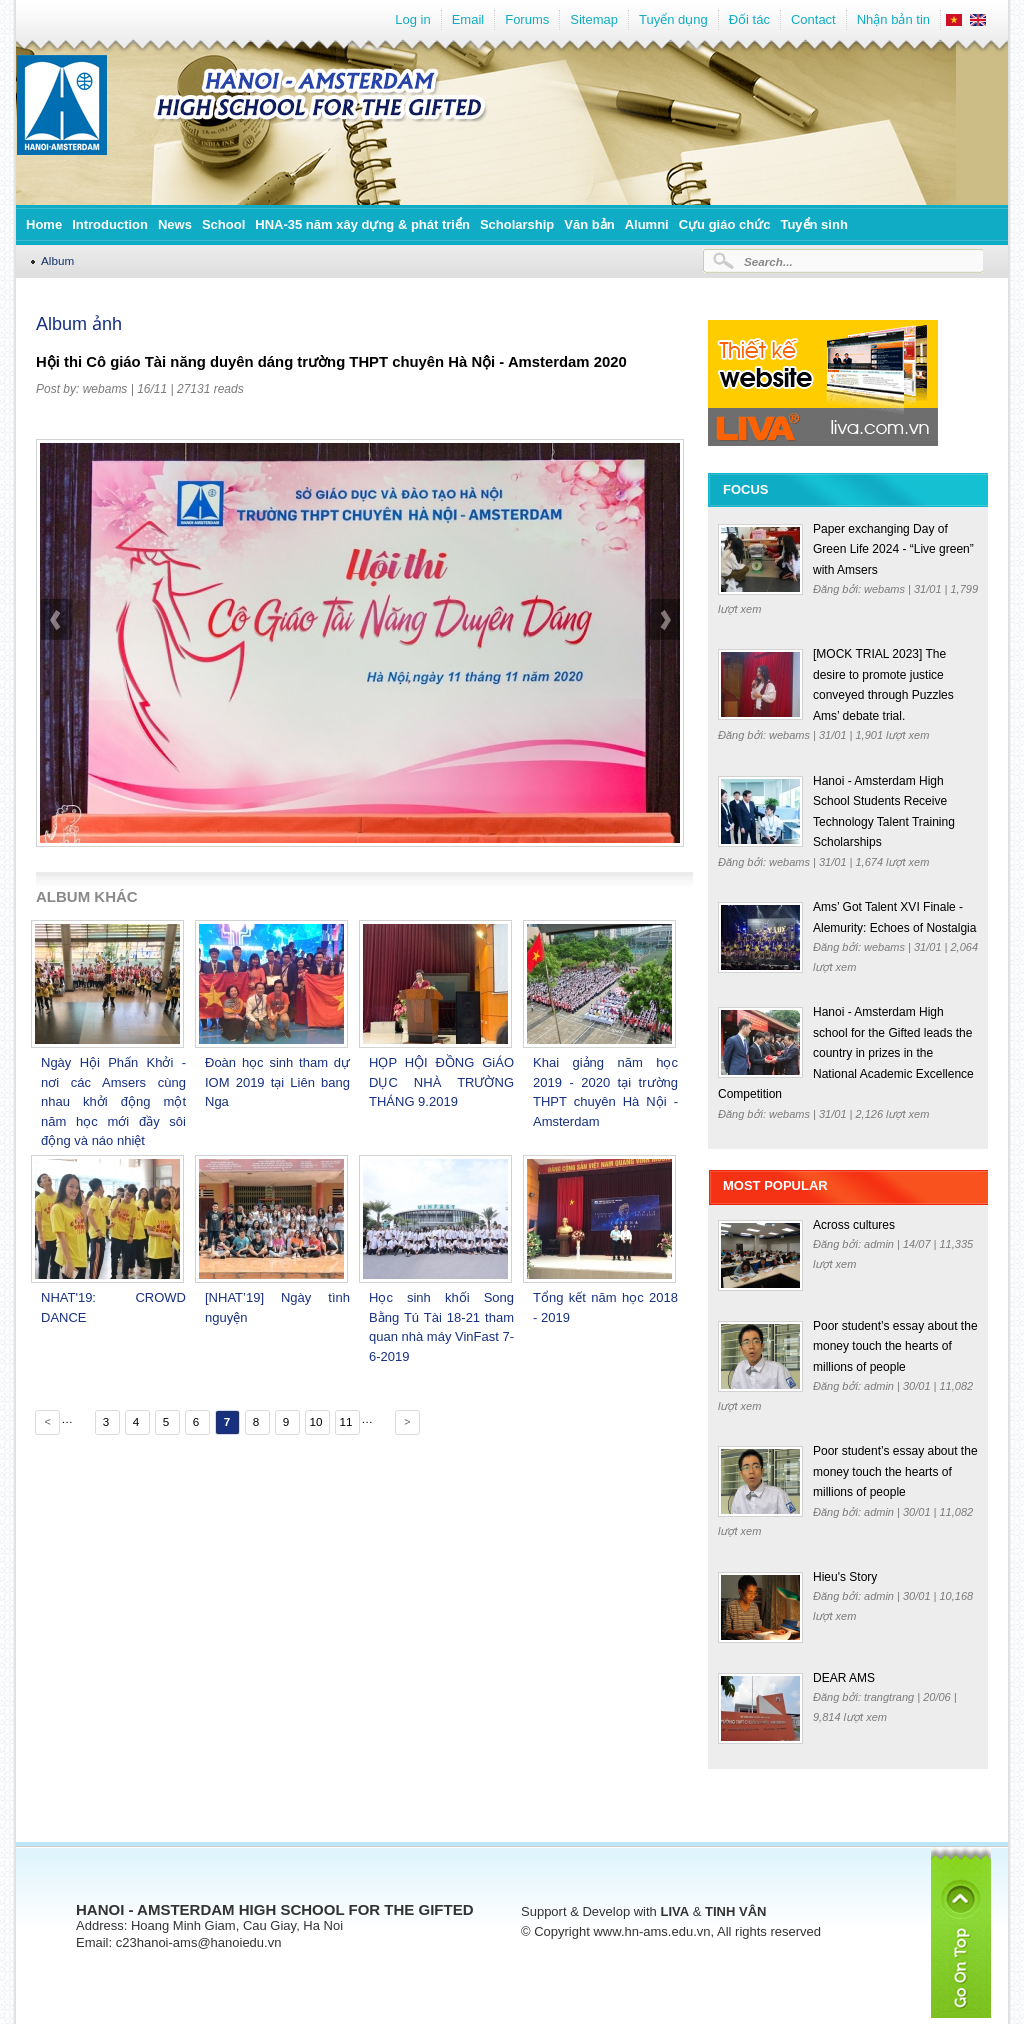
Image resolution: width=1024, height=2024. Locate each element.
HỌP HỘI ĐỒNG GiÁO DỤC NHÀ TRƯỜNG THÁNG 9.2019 (441, 1082)
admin (880, 1244)
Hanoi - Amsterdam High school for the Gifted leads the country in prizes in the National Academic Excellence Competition (846, 1053)
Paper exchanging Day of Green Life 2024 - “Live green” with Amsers (893, 549)
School (223, 224)
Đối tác (749, 19)
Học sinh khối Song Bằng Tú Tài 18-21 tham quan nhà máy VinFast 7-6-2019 (441, 1327)
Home (44, 224)
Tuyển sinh (813, 224)
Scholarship (517, 224)
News (175, 224)
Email (468, 19)
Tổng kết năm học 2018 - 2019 (605, 1307)
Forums (527, 19)
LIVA (674, 1911)
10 (315, 1421)
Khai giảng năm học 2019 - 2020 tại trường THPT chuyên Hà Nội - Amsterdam (605, 1092)
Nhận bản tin (893, 19)
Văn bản (589, 224)
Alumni (647, 224)
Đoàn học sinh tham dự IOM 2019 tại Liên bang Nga (277, 1082)
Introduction (110, 224)
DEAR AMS (844, 1678)
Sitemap (594, 19)
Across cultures (854, 1225)
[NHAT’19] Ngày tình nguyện (277, 1307)
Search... (768, 261)
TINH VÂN (735, 1911)
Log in (412, 19)
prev (57, 671)
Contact (813, 19)
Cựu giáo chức (725, 224)
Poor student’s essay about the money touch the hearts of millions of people (895, 1346)
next (664, 671)
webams (105, 389)
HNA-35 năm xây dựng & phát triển (362, 224)
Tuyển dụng (673, 19)
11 (345, 1421)
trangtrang (890, 1697)
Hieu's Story (845, 1577)
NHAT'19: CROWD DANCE (113, 1307)
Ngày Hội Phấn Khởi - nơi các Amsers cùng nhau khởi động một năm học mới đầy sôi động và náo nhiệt (113, 1101)
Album (57, 260)
